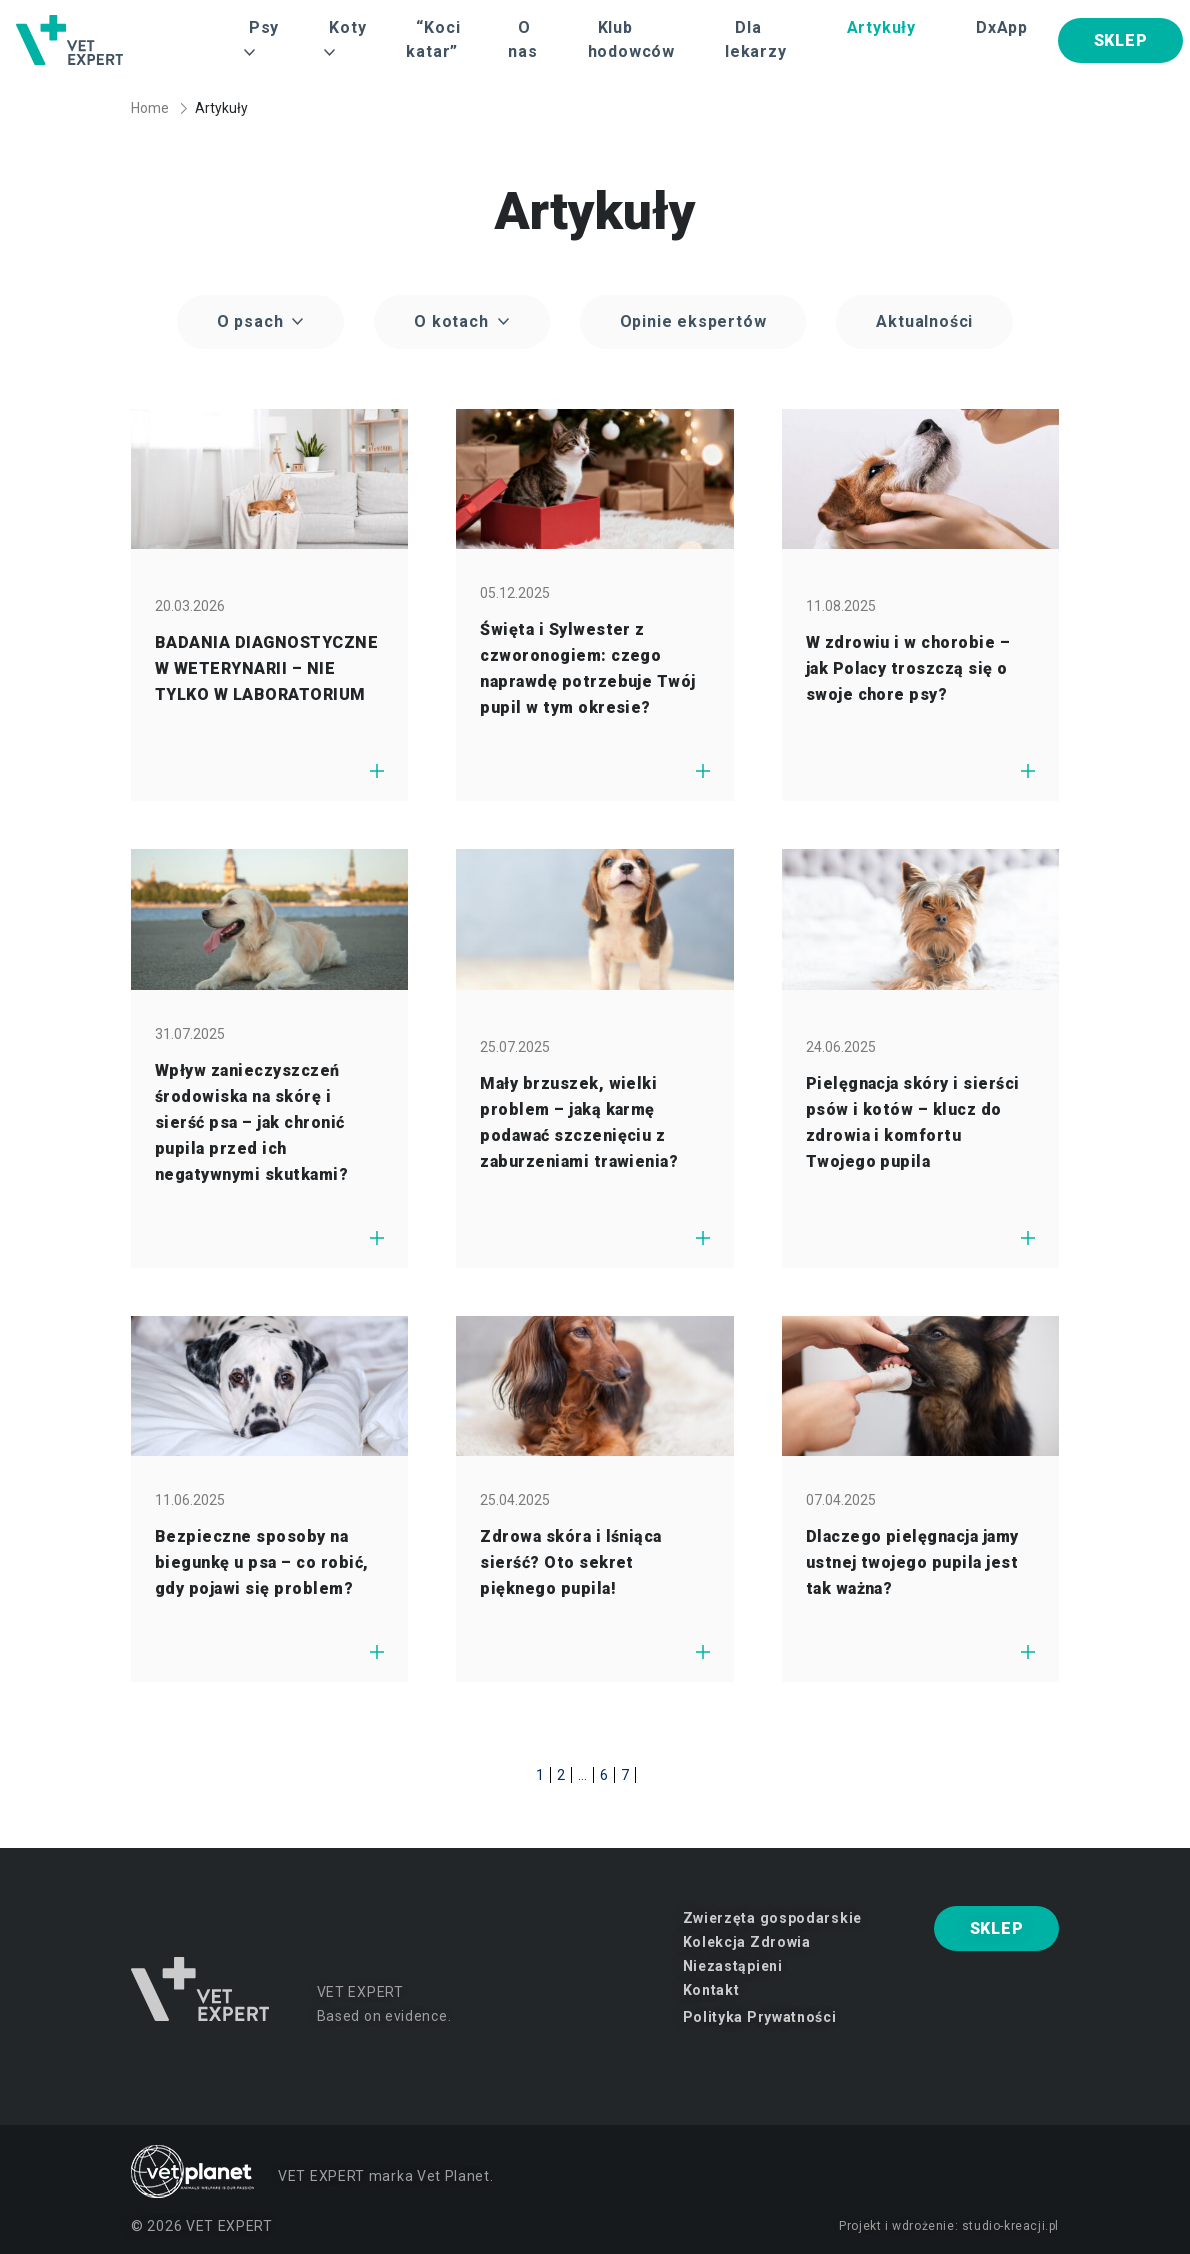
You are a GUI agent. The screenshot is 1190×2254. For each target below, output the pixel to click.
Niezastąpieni (733, 1966)
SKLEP (1121, 40)
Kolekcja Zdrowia (747, 1942)
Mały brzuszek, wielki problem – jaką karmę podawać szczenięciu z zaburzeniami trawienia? (579, 1122)
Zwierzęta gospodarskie (772, 1918)
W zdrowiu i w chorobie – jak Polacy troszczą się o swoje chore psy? (908, 668)
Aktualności (924, 321)
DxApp (1002, 27)
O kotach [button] (453, 321)
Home (150, 108)
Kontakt (711, 1990)
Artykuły (881, 27)
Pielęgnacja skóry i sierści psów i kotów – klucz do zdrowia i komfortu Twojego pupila (913, 1122)
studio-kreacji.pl (1010, 2226)
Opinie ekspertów (693, 321)
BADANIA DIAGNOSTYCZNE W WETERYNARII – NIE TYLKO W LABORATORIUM (266, 668)
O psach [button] (252, 321)
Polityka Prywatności (760, 2017)
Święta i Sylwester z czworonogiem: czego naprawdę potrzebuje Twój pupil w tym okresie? (588, 668)
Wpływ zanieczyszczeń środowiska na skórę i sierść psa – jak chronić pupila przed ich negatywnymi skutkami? (251, 1122)
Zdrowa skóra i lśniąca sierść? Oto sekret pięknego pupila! (571, 1562)
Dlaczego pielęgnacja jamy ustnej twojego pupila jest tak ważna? (912, 1562)
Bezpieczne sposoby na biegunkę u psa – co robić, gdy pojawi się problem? (261, 1562)
